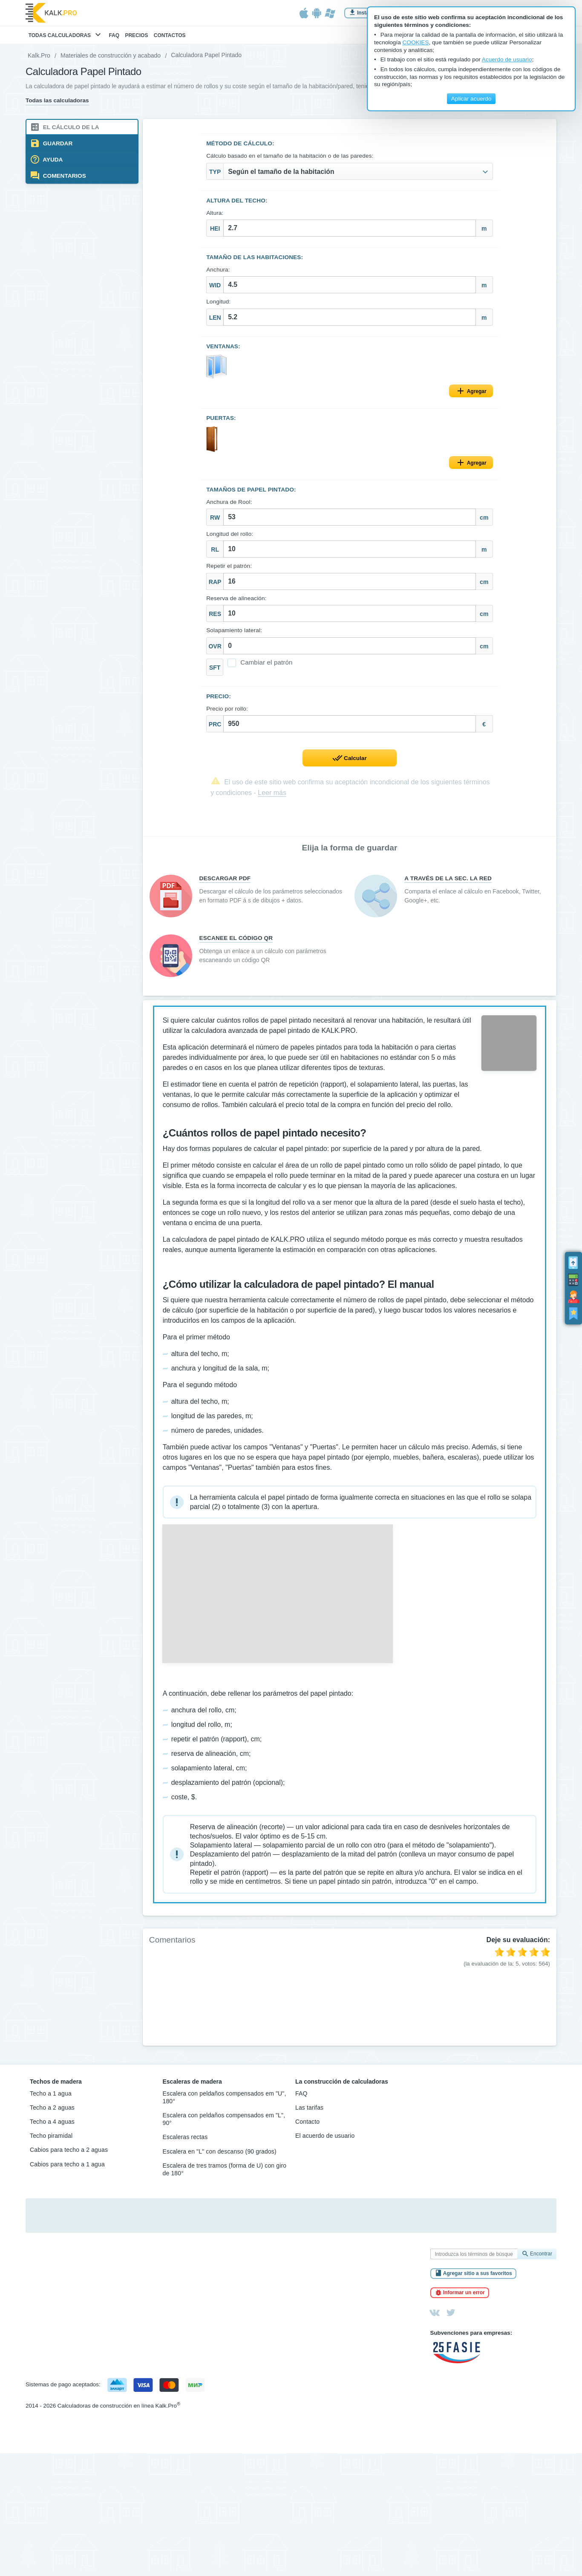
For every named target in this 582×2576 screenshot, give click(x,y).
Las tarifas (309, 2112)
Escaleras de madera (192, 2086)
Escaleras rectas (185, 2142)
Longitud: (219, 302)
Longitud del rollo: (230, 534)
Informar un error (464, 2298)
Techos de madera (56, 2086)
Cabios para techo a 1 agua (67, 2168)
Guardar (56, 143)
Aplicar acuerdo (471, 98)
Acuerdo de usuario (507, 59)
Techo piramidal (51, 2140)
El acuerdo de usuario (324, 2140)
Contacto (307, 2126)
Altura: (215, 213)
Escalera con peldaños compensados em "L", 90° (224, 2124)
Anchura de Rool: (229, 502)
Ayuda (52, 159)
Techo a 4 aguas (52, 2126)
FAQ (114, 35)
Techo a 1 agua (51, 2098)
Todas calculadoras (66, 35)
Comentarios (63, 176)
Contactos (170, 35)
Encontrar (541, 2259)
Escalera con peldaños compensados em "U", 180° (224, 2102)
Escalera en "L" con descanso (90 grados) (220, 2156)
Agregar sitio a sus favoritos (477, 2278)
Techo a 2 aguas (52, 2112)
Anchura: (218, 270)
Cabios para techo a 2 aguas (69, 2154)
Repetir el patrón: (229, 567)
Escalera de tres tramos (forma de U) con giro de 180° (225, 2174)
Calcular (355, 758)
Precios (136, 35)
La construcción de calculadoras (341, 2086)
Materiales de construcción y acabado (111, 55)
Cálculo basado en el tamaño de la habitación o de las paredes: (290, 156)
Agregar (476, 392)
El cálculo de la (70, 127)
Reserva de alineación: (237, 599)
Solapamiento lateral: (234, 630)
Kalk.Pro (39, 55)
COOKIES (416, 42)
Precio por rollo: (227, 709)
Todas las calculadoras (57, 100)
